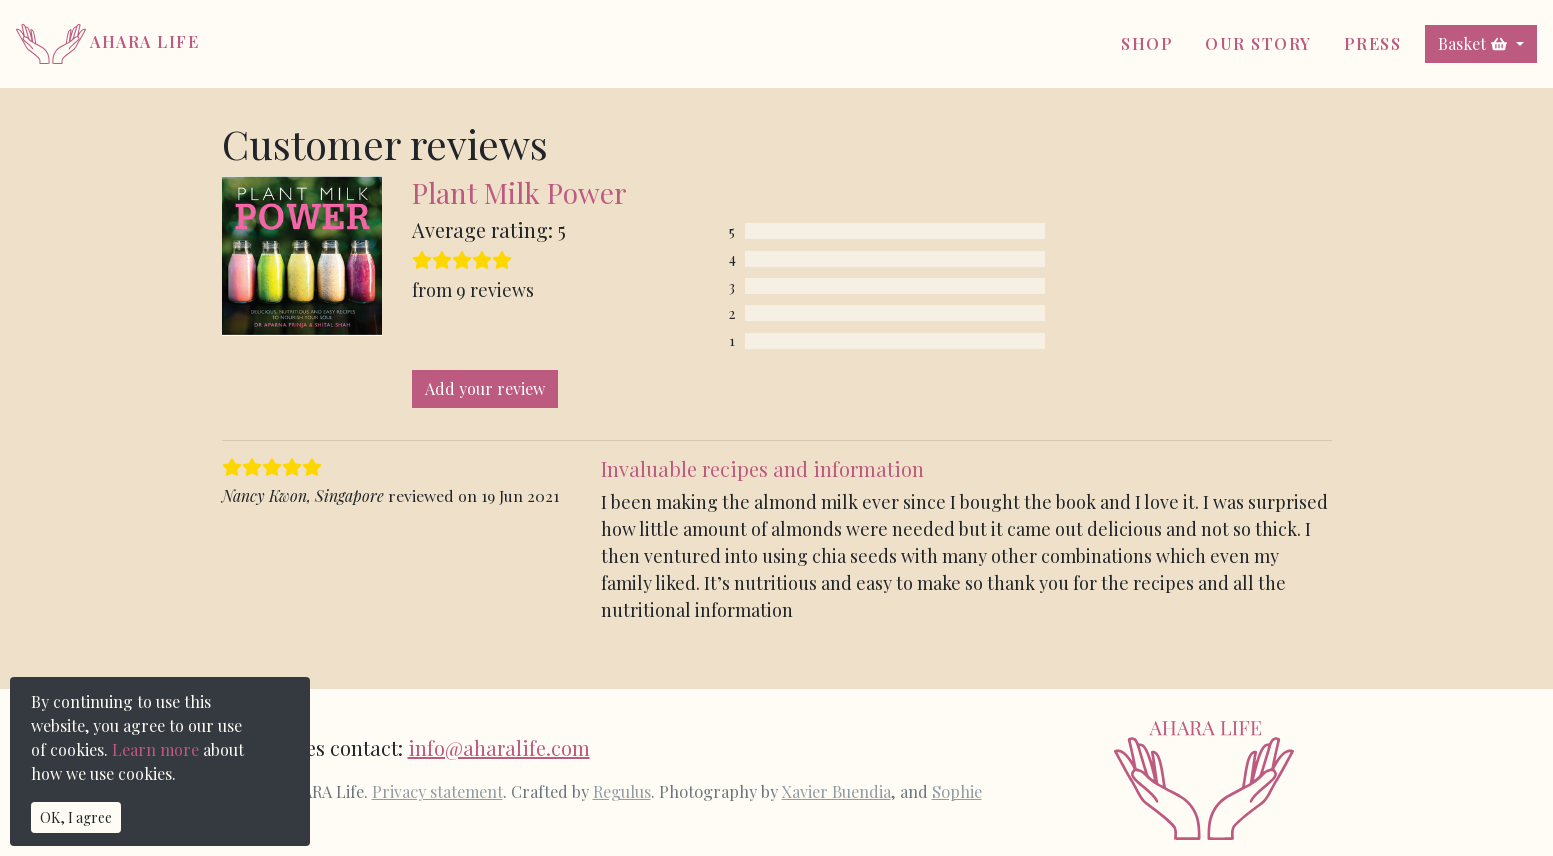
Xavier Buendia (836, 791)
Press (1373, 43)
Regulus (622, 791)
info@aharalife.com (499, 747)
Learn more (155, 749)
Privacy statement (437, 791)
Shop (1147, 43)
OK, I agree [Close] (76, 817)
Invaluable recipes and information (762, 468)
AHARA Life (107, 41)
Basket (1472, 43)
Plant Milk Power (519, 192)
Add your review (485, 388)
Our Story (1258, 43)
